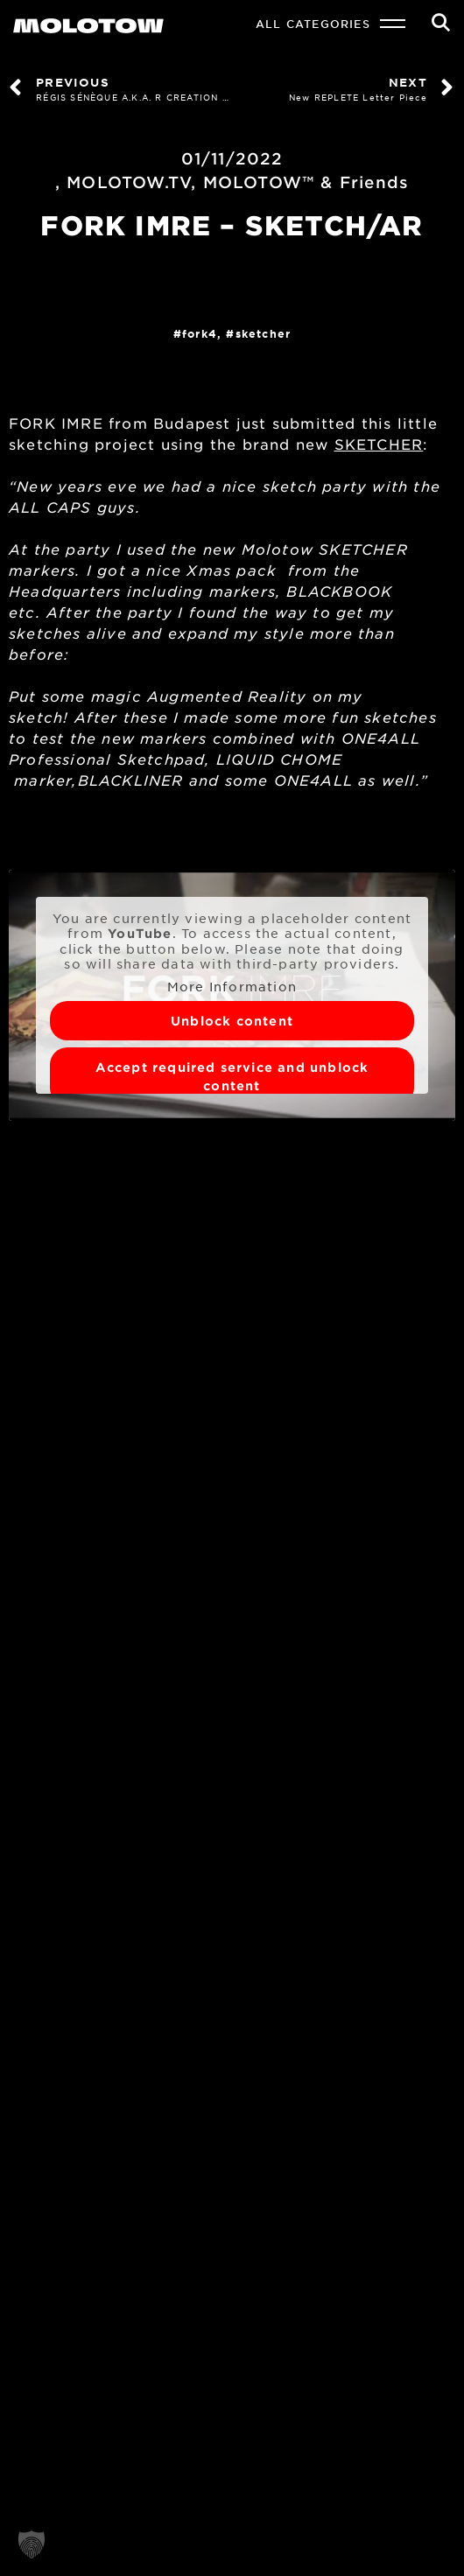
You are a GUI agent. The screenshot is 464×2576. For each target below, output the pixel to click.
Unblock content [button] (232, 1020)
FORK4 (199, 333)
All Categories (313, 24)
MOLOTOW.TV (129, 182)
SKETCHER (264, 333)
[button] (31, 2544)
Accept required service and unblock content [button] (232, 1076)
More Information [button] (232, 985)
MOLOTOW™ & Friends (306, 182)
